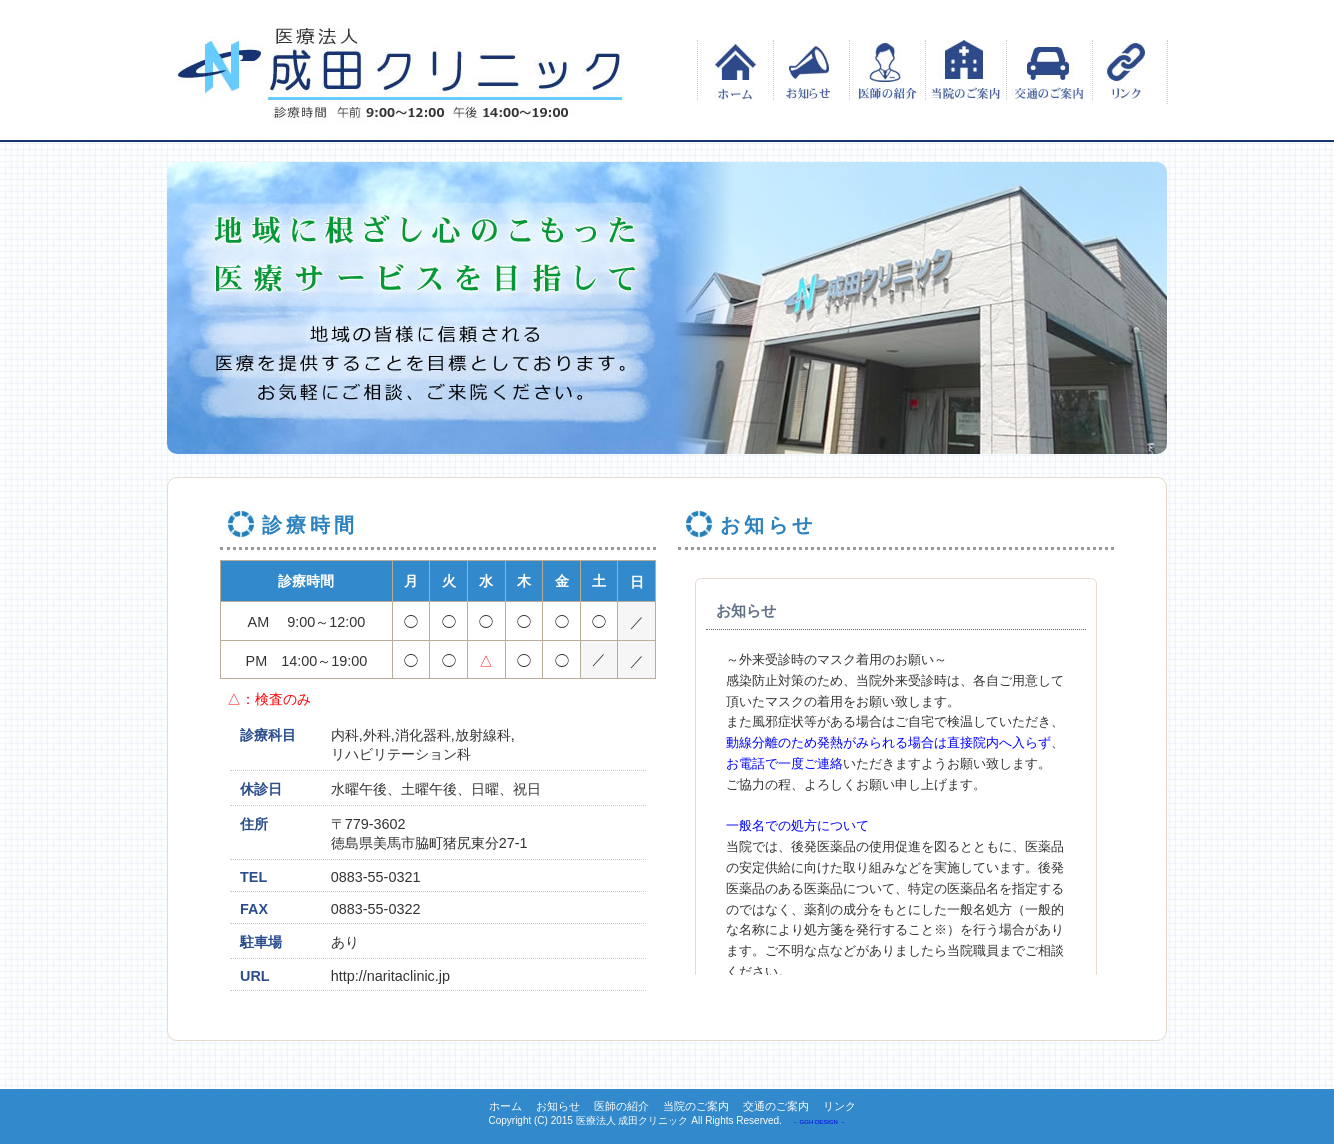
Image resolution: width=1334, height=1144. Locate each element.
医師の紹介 (884, 70)
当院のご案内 (965, 70)
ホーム (732, 70)
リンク (1127, 70)
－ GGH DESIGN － (819, 1122)
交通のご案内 (1046, 70)
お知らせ (808, 70)
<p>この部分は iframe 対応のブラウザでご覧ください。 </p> (896, 767)
